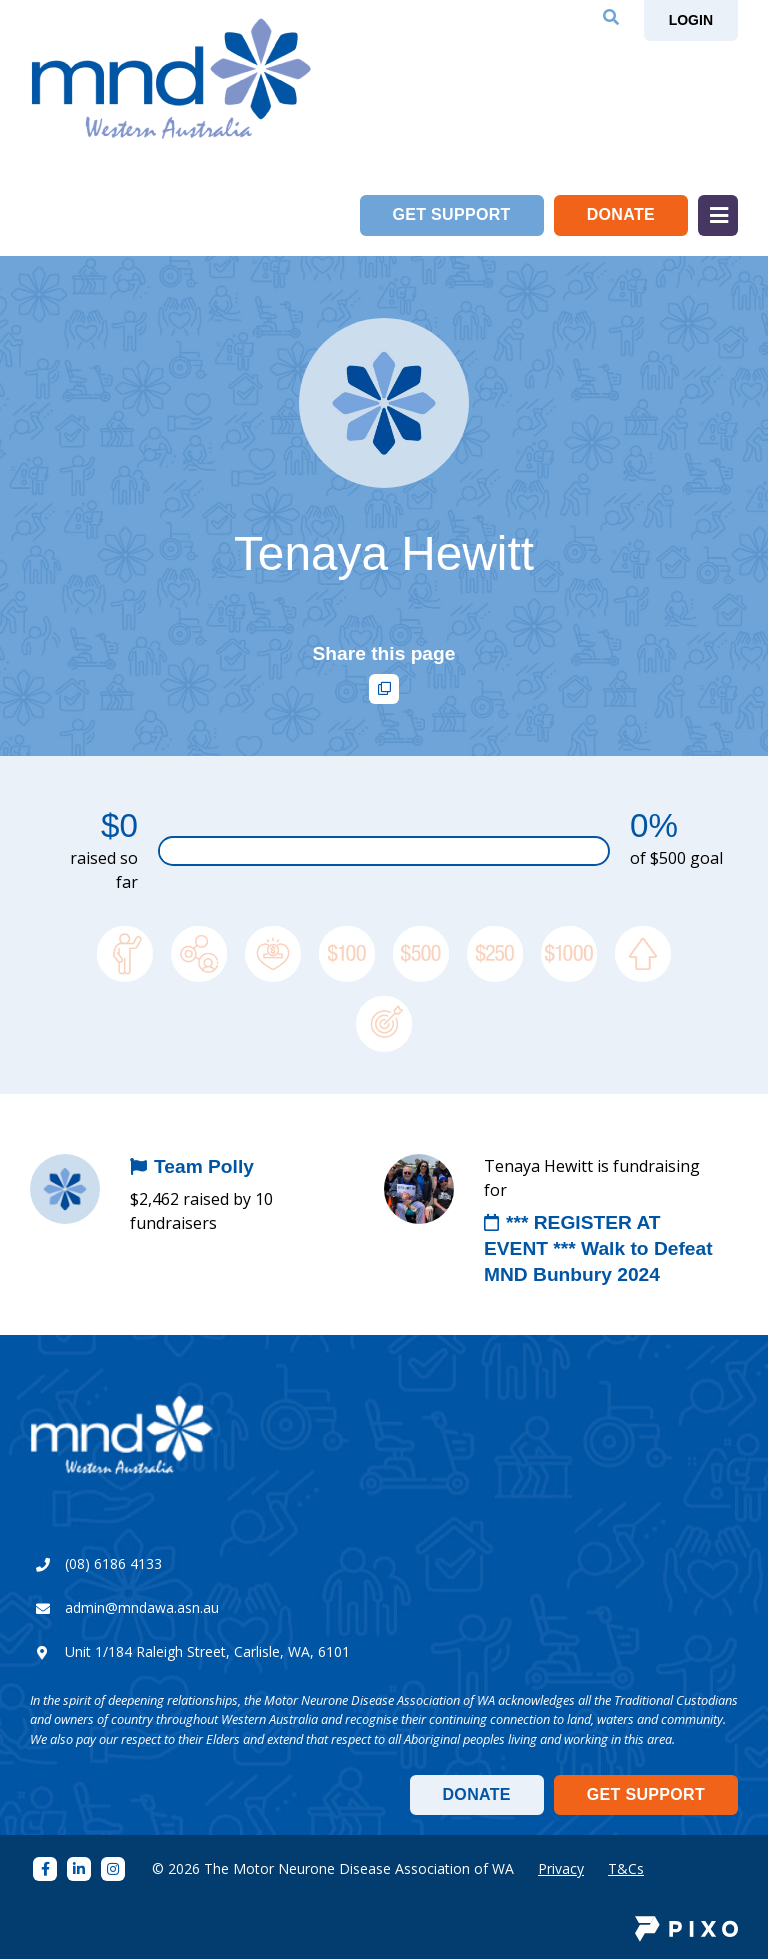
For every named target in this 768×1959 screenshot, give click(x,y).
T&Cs (626, 1868)
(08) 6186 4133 (113, 1563)
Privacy (561, 1868)
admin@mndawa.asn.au (142, 1607)
